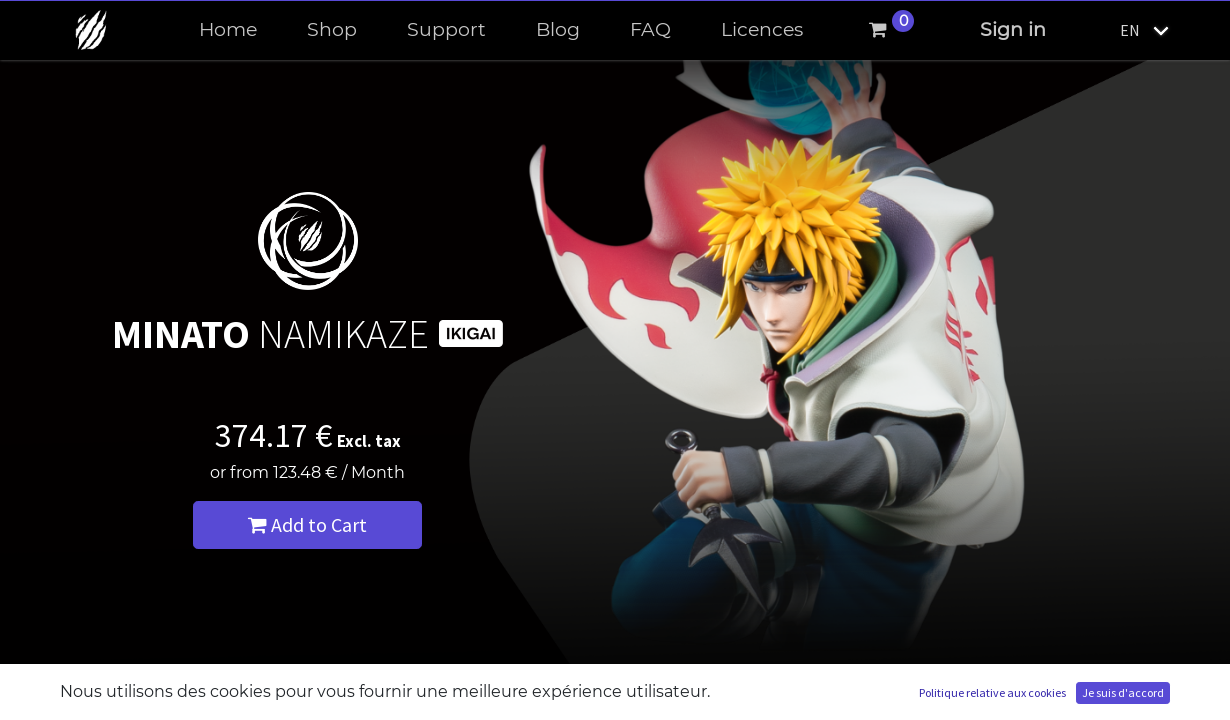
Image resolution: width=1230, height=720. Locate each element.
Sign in (1013, 29)
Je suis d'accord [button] (1123, 692)
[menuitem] (228, 30)
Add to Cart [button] (307, 524)
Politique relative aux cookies (992, 692)
